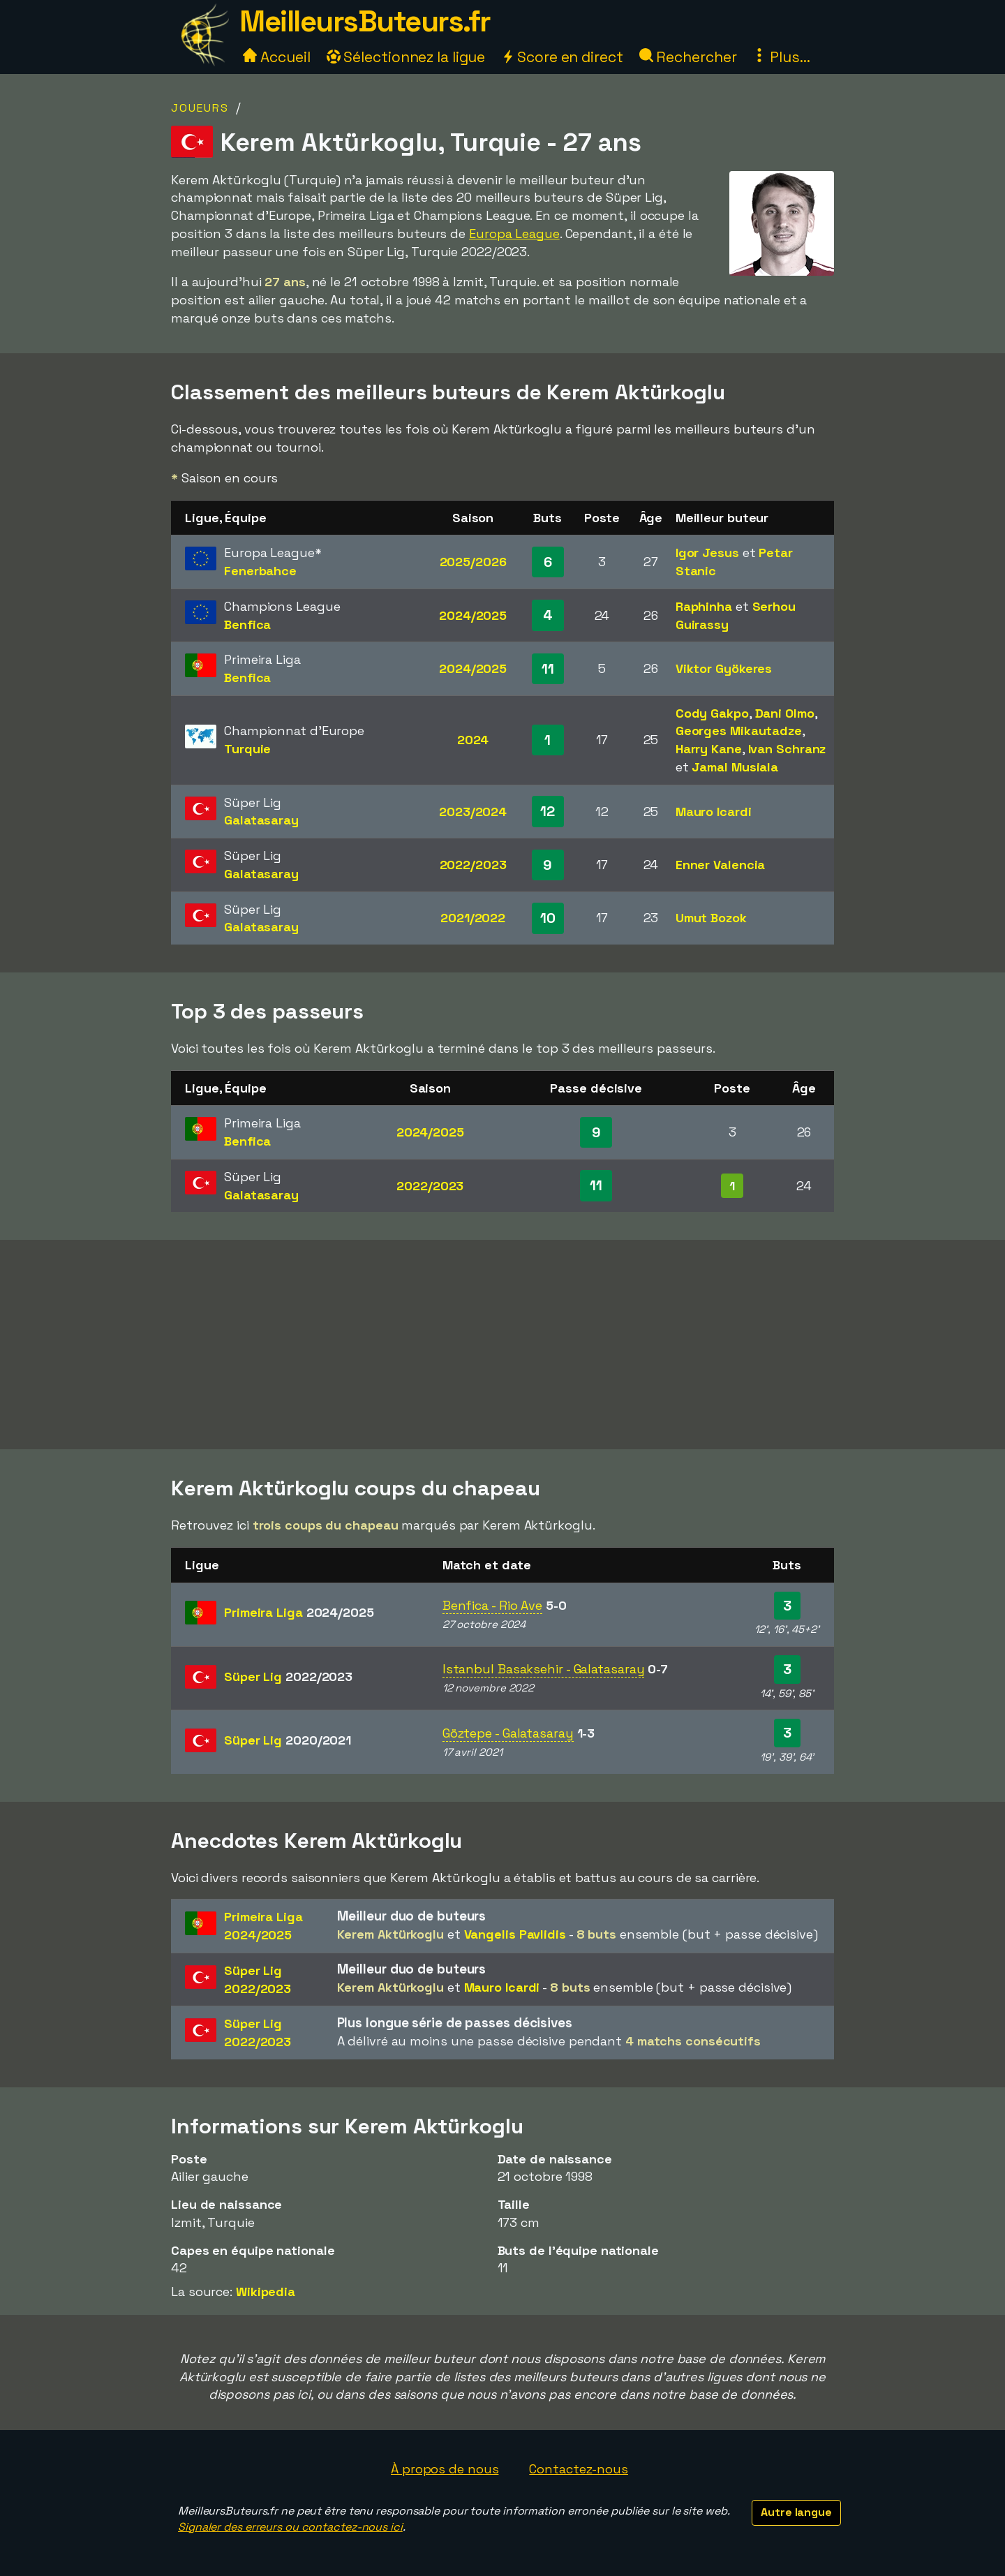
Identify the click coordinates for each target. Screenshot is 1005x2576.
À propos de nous (444, 2469)
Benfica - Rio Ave (492, 1605)
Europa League (514, 233)
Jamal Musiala (735, 767)
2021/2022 (472, 918)
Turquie (247, 749)
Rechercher (688, 56)
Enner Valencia (721, 865)
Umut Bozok (711, 918)
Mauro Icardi (714, 812)
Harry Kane (709, 749)
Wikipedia (265, 2291)
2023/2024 (473, 812)
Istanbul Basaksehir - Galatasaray (543, 1669)
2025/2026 (473, 562)
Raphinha (704, 606)
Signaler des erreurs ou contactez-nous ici (290, 2526)
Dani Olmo (784, 713)
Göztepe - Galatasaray (508, 1733)
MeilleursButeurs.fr (365, 21)
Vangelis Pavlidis (515, 1934)
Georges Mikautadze (739, 731)
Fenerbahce (260, 571)
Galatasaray (261, 820)
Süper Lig (288, 1676)
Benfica (247, 624)
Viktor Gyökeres (724, 668)
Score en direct (562, 56)
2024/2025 (473, 615)
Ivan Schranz (787, 749)
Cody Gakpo (712, 713)
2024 (473, 740)
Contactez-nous (578, 2469)
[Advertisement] (502, 1344)
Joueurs (200, 108)
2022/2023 (473, 865)
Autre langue (796, 2512)
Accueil (276, 56)
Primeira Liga (299, 1612)
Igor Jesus (707, 553)
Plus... (781, 56)
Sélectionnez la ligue (406, 56)
